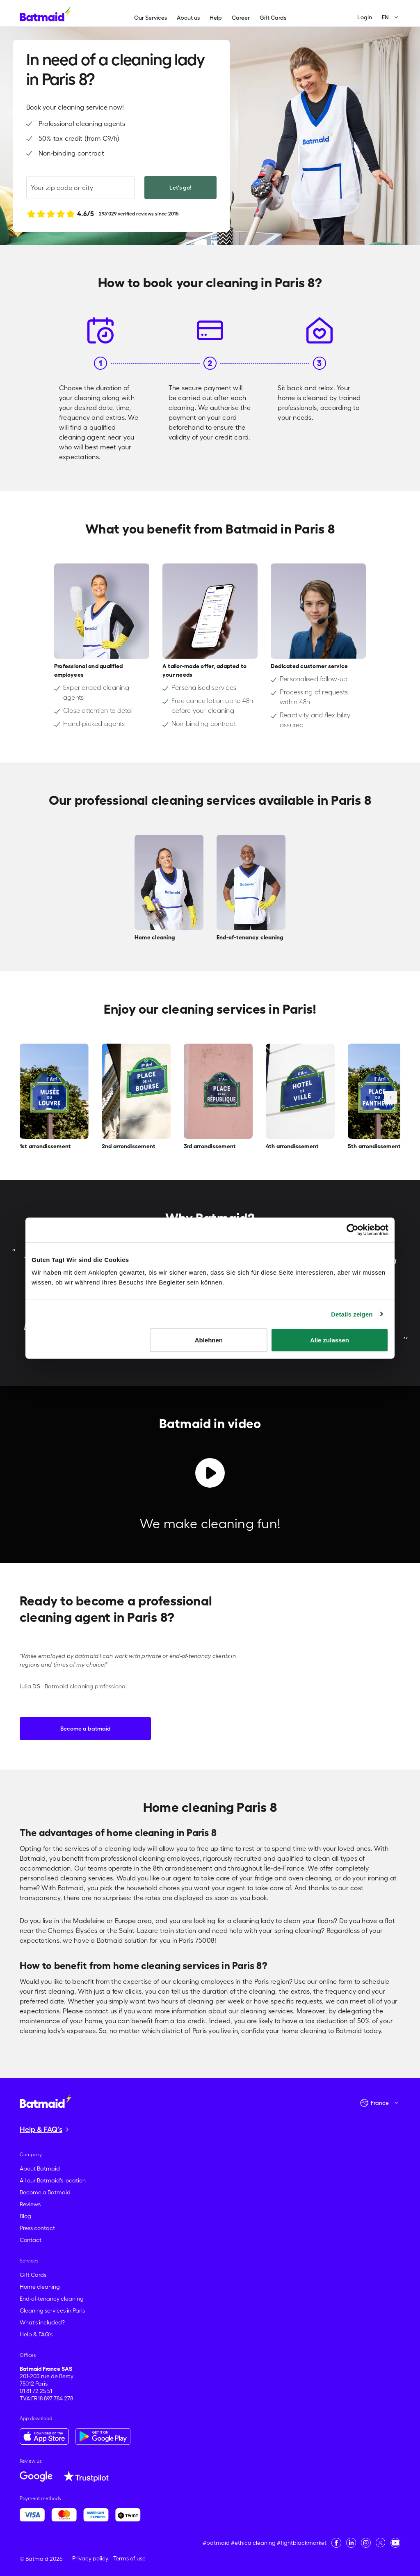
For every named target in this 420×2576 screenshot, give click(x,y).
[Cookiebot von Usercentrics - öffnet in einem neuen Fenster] (352, 1229)
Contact (30, 2240)
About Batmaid (40, 2168)
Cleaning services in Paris (52, 2310)
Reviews (30, 2204)
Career (241, 17)
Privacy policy (90, 2558)
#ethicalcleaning (253, 2542)
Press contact (37, 2228)
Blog (25, 2216)
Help (216, 17)
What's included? (42, 2322)
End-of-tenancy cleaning (52, 2298)
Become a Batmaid (45, 2192)
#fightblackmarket (301, 2542)
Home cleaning (40, 2286)
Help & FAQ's (36, 2334)
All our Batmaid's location (53, 2180)
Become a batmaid (85, 1728)
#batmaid (216, 2542)
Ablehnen (209, 1340)
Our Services (150, 17)
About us (188, 17)
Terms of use (129, 2558)
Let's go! (180, 187)
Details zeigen (351, 1313)
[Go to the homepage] (45, 2100)
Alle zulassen (329, 1340)
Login (364, 17)
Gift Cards (273, 17)
